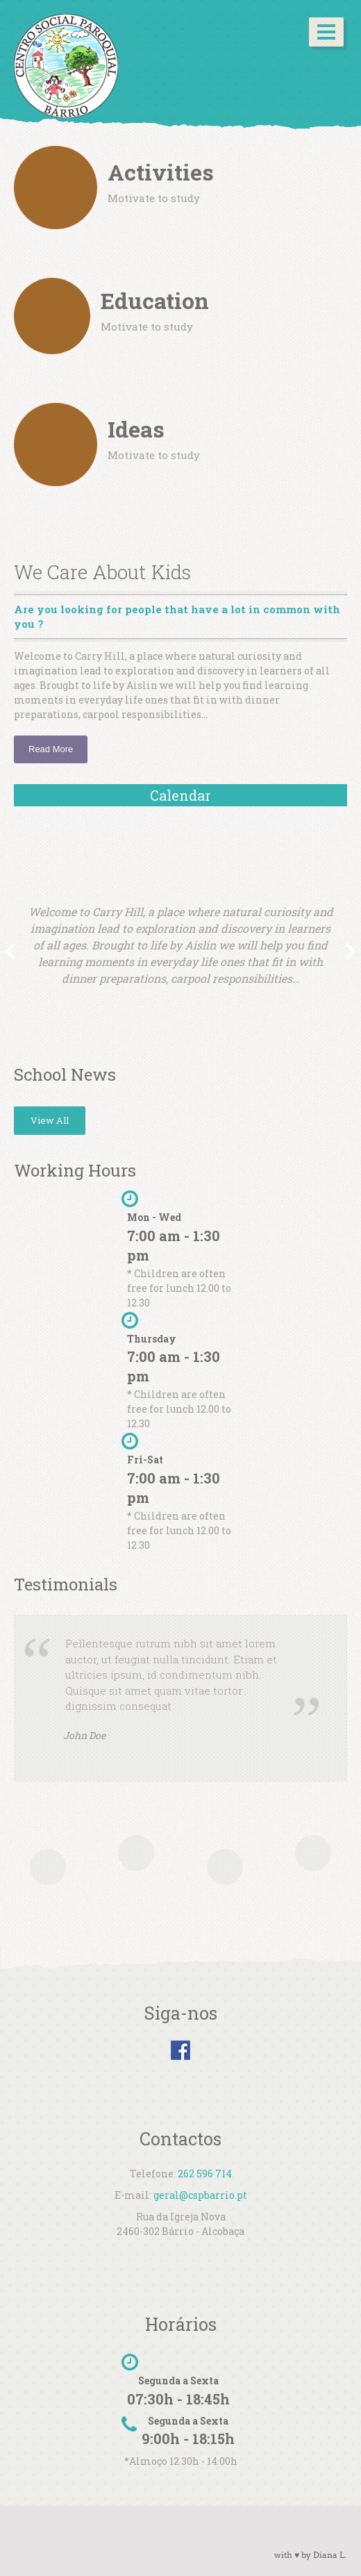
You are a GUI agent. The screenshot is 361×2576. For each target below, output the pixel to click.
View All (50, 1120)
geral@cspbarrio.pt (200, 2195)
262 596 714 (205, 2173)
